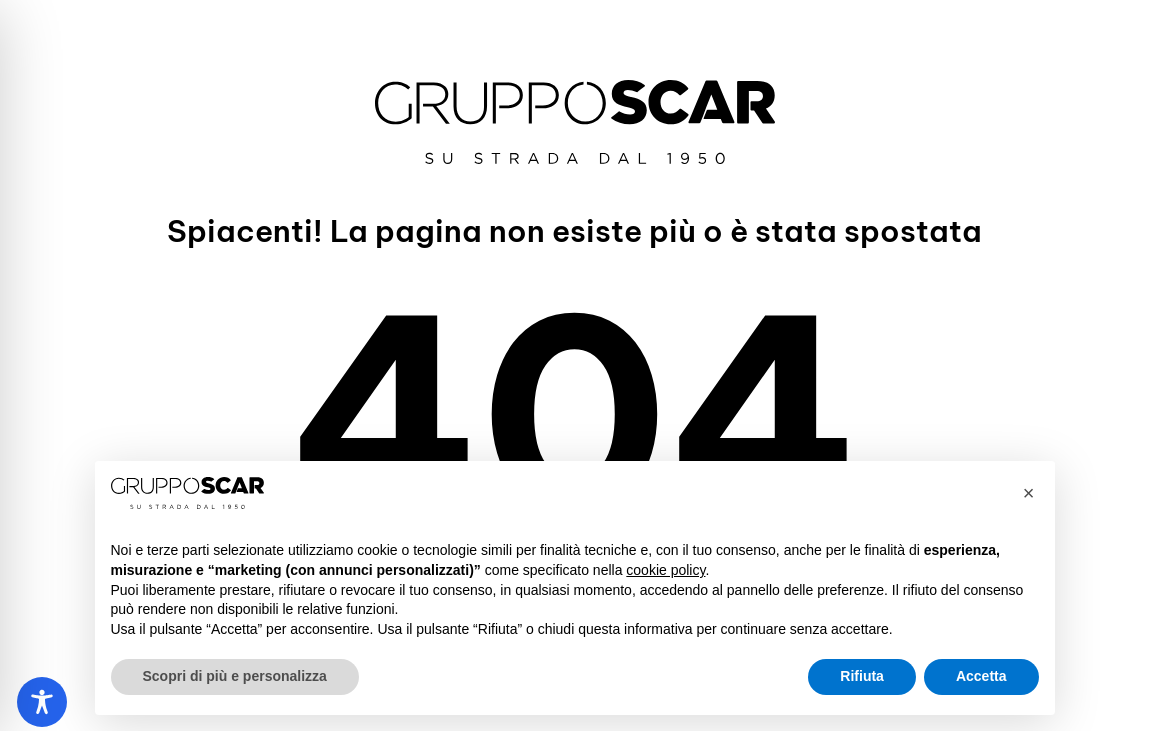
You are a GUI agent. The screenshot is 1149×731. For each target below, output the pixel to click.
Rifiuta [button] (862, 676)
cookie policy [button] (665, 570)
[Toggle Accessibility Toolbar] (42, 702)
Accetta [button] (981, 676)
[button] (1029, 493)
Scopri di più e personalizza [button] (235, 676)
